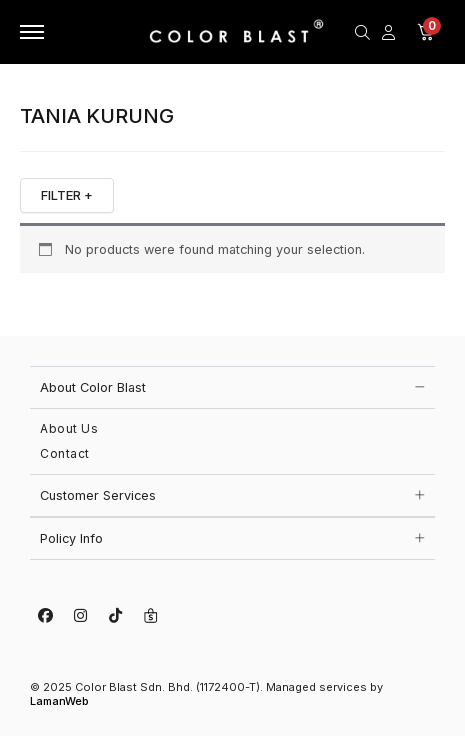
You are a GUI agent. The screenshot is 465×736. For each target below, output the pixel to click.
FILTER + (67, 195)
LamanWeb (59, 701)
